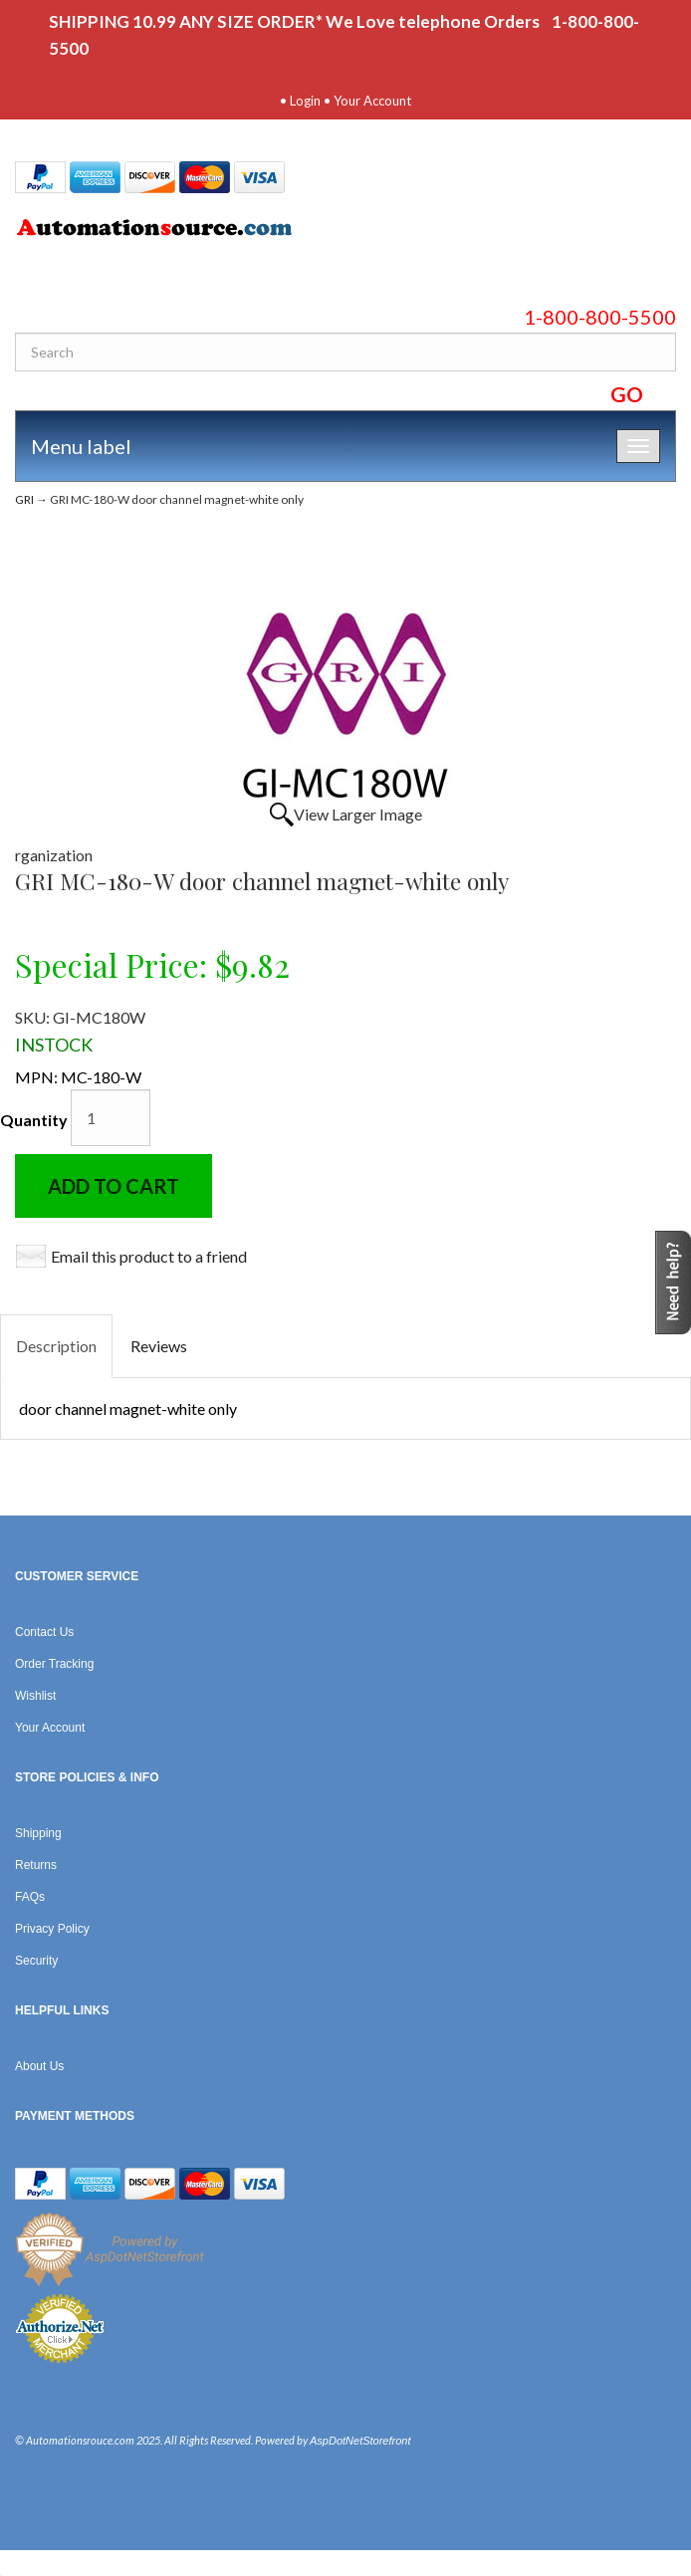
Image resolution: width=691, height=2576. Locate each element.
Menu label (81, 446)
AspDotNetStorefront (360, 2441)
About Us (39, 2066)
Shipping (38, 1833)
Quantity (34, 1119)
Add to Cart (113, 1186)
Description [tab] (56, 1345)
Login (305, 101)
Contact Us (44, 1632)
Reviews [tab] (158, 1345)
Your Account (372, 101)
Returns (36, 1865)
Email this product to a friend (149, 1256)
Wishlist (35, 1696)
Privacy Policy (52, 1929)
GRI (24, 499)
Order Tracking (54, 1664)
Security (36, 1961)
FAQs (30, 1897)
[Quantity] (110, 1117)
